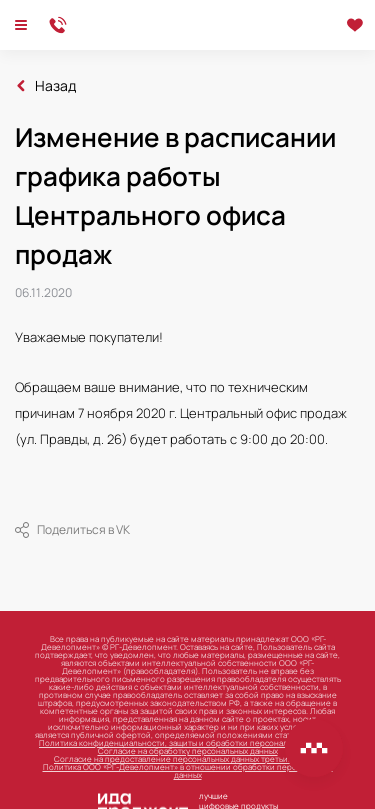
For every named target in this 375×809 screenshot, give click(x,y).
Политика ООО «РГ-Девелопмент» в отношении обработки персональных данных (188, 770)
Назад (55, 86)
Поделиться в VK (72, 530)
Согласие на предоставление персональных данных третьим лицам (187, 758)
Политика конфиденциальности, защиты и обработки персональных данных (187, 742)
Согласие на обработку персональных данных (188, 750)
